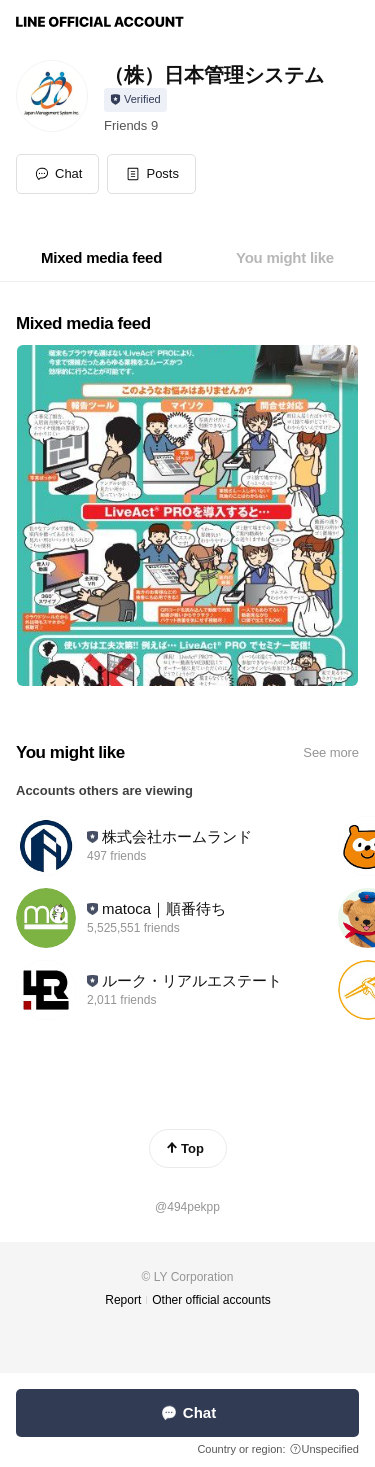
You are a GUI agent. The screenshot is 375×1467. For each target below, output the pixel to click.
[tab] (101, 258)
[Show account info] (135, 100)
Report (123, 1300)
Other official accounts (211, 1300)
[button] (151, 174)
